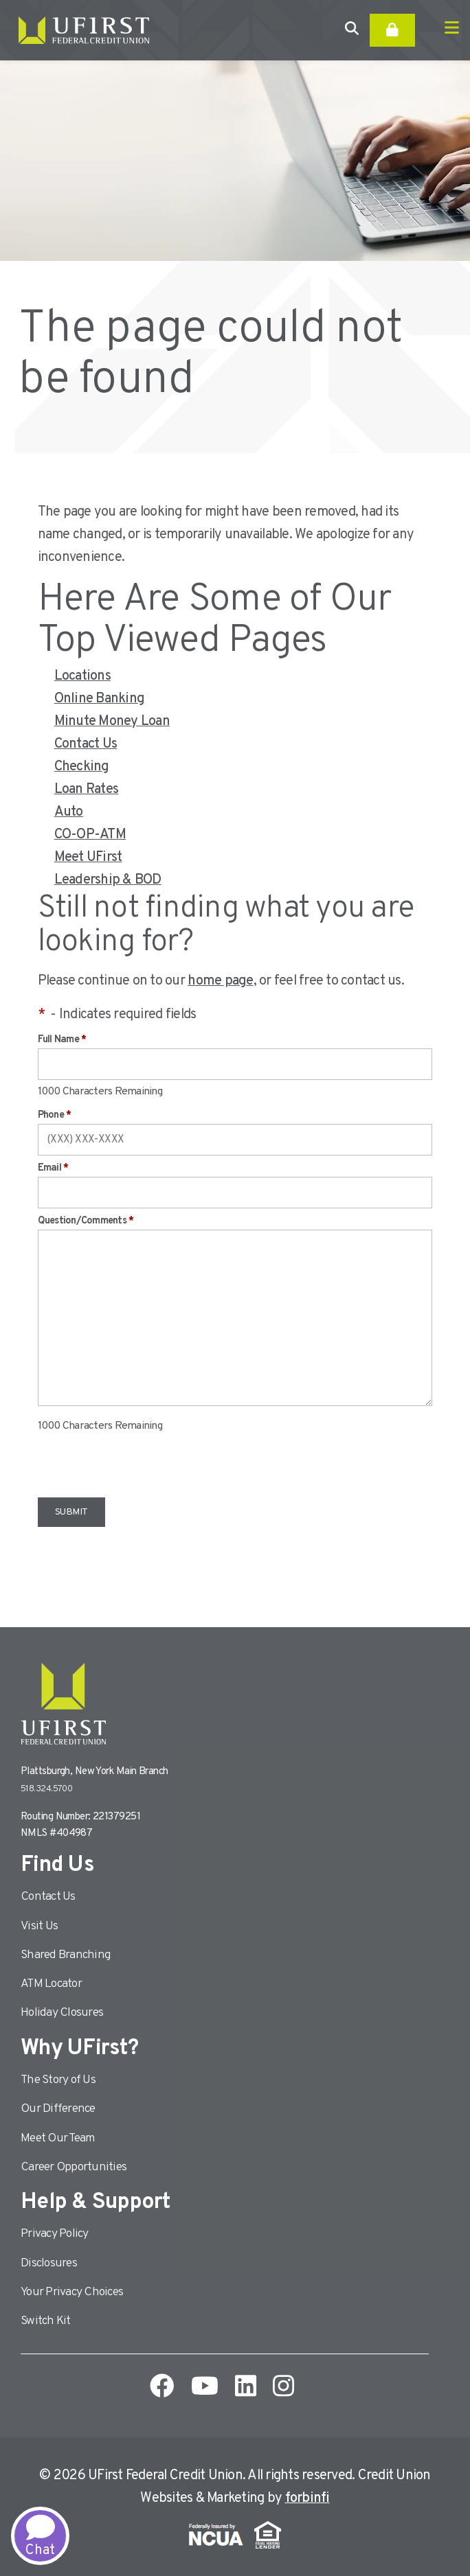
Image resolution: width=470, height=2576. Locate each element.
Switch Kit (46, 2321)
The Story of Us (58, 2080)
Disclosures (49, 2263)
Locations (82, 676)
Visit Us (39, 1926)
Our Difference (58, 2109)
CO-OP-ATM (90, 835)
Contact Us (86, 744)
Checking (81, 767)
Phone (54, 1115)
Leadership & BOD (107, 880)
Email (53, 1168)
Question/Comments (86, 1221)
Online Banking (99, 699)
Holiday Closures (62, 2013)
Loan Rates (86, 789)
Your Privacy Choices (72, 2292)
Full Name (62, 1039)
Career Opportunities (73, 2167)
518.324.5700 (46, 1789)
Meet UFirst (88, 857)
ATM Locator (51, 1984)
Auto (68, 812)
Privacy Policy (55, 2234)
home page (220, 981)
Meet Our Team (58, 2138)
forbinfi (307, 2498)
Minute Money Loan (112, 722)
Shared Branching (66, 1955)
